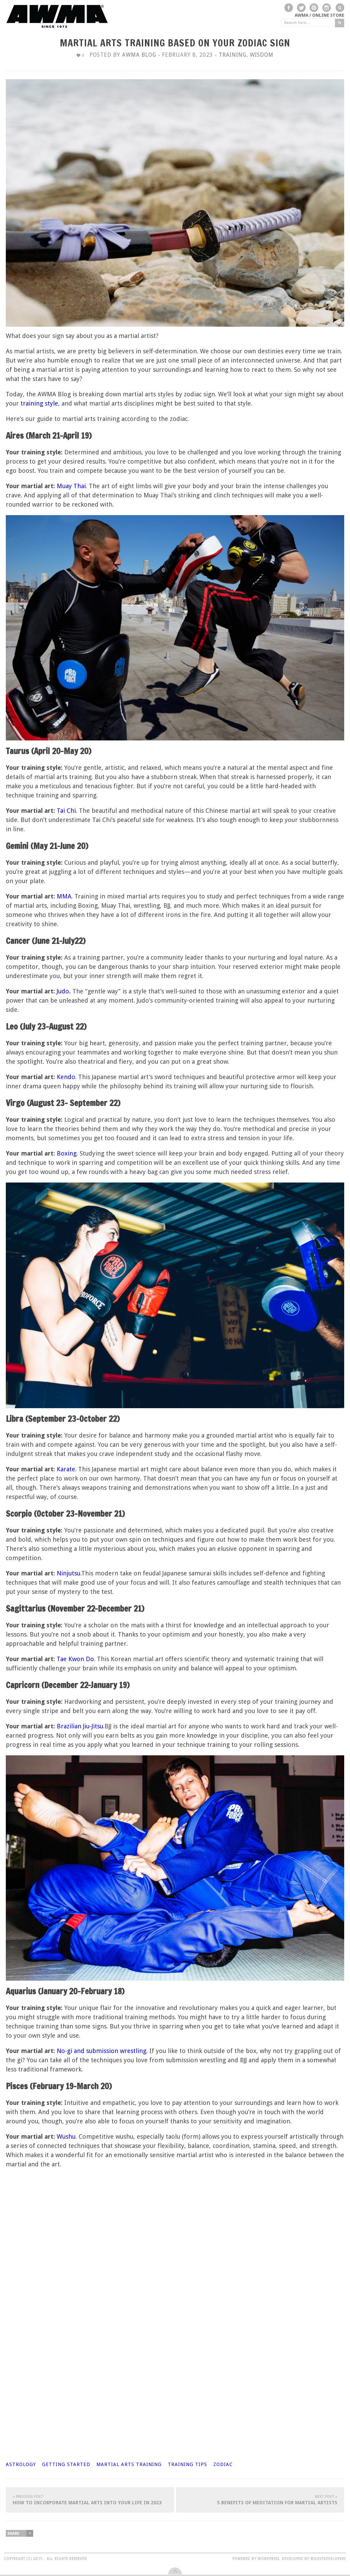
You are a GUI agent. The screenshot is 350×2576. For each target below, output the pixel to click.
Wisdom (261, 55)
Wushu (66, 2136)
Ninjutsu (68, 1573)
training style (39, 403)
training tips (187, 2464)
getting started (66, 2464)
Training (232, 55)
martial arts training (129, 2464)
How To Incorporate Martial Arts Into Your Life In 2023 (90, 2499)
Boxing (67, 1153)
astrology (21, 2464)
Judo (63, 991)
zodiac (223, 2464)
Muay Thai (71, 486)
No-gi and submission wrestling (101, 2050)
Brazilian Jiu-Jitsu (80, 1726)
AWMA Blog (139, 55)
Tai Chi (66, 810)
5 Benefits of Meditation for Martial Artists (260, 2499)
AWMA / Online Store (319, 15)
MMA (64, 896)
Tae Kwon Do (75, 1658)
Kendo (66, 1076)
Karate (66, 1469)
